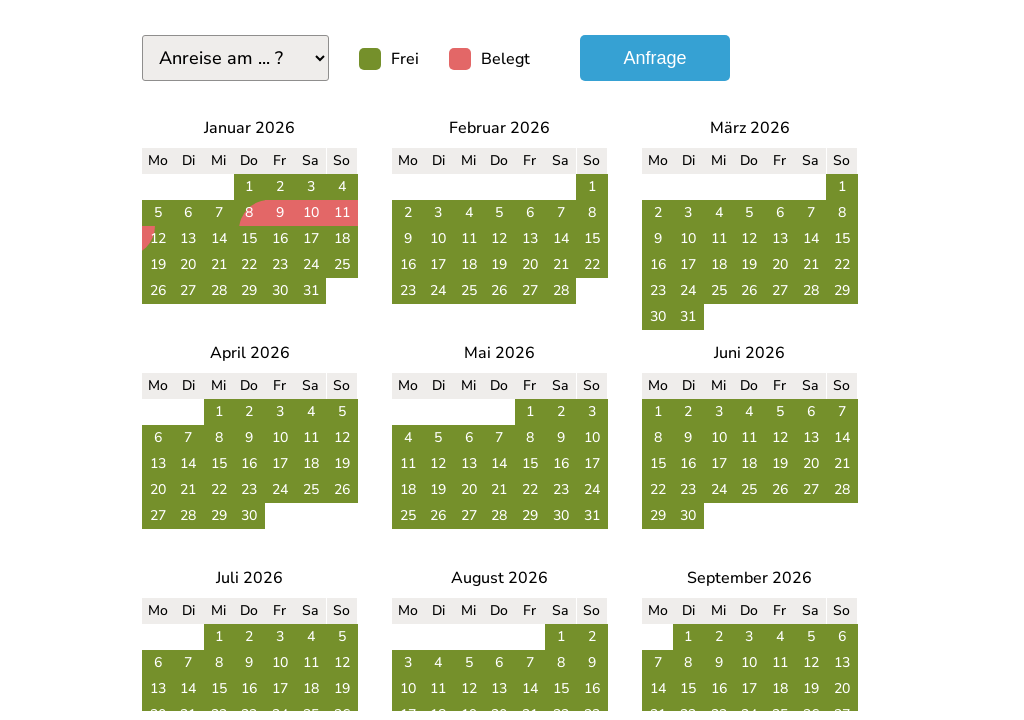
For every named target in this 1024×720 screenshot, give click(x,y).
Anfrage (654, 58)
